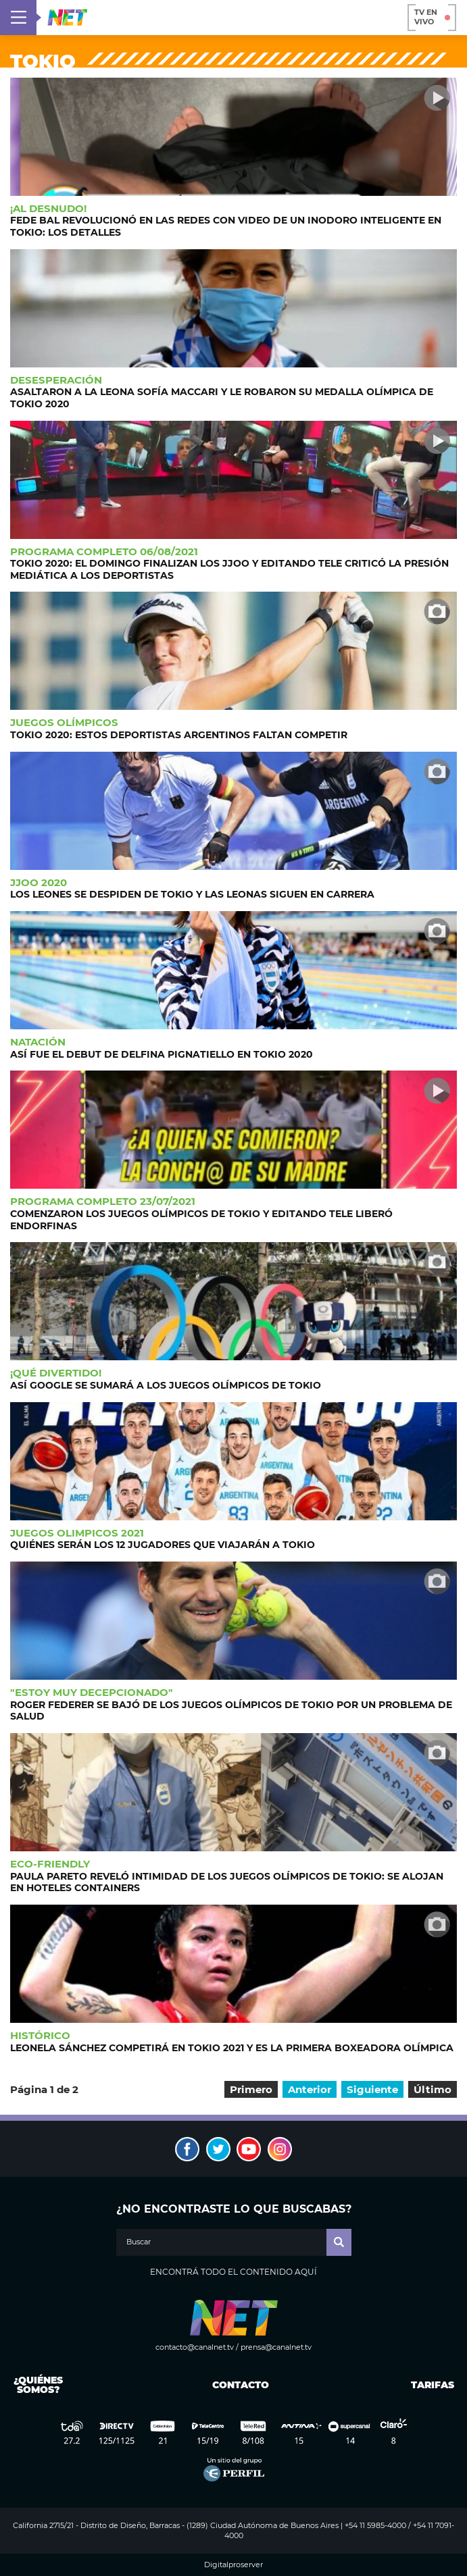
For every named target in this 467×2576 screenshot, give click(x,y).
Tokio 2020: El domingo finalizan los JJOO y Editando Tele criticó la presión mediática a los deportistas (229, 569)
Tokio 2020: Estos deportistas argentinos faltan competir (178, 735)
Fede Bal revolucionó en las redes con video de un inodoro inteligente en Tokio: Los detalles (225, 226)
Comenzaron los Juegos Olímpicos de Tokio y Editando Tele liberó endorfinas (201, 1220)
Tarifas (432, 2385)
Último (432, 2089)
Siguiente (372, 2089)
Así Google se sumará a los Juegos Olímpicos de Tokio (165, 1385)
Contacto (237, 2385)
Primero (251, 2089)
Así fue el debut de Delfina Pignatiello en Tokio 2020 (161, 1054)
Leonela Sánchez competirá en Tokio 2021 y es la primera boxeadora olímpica (231, 2048)
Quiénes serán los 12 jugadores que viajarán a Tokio (162, 1545)
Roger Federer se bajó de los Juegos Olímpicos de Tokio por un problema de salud (231, 1711)
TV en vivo (432, 16)
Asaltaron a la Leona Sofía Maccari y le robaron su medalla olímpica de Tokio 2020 (221, 398)
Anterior (309, 2089)
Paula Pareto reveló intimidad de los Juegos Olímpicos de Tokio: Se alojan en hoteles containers (226, 1882)
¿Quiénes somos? (38, 2384)
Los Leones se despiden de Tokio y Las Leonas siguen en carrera (192, 894)
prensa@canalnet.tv (276, 2347)
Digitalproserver (233, 2565)
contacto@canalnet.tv (194, 2347)
